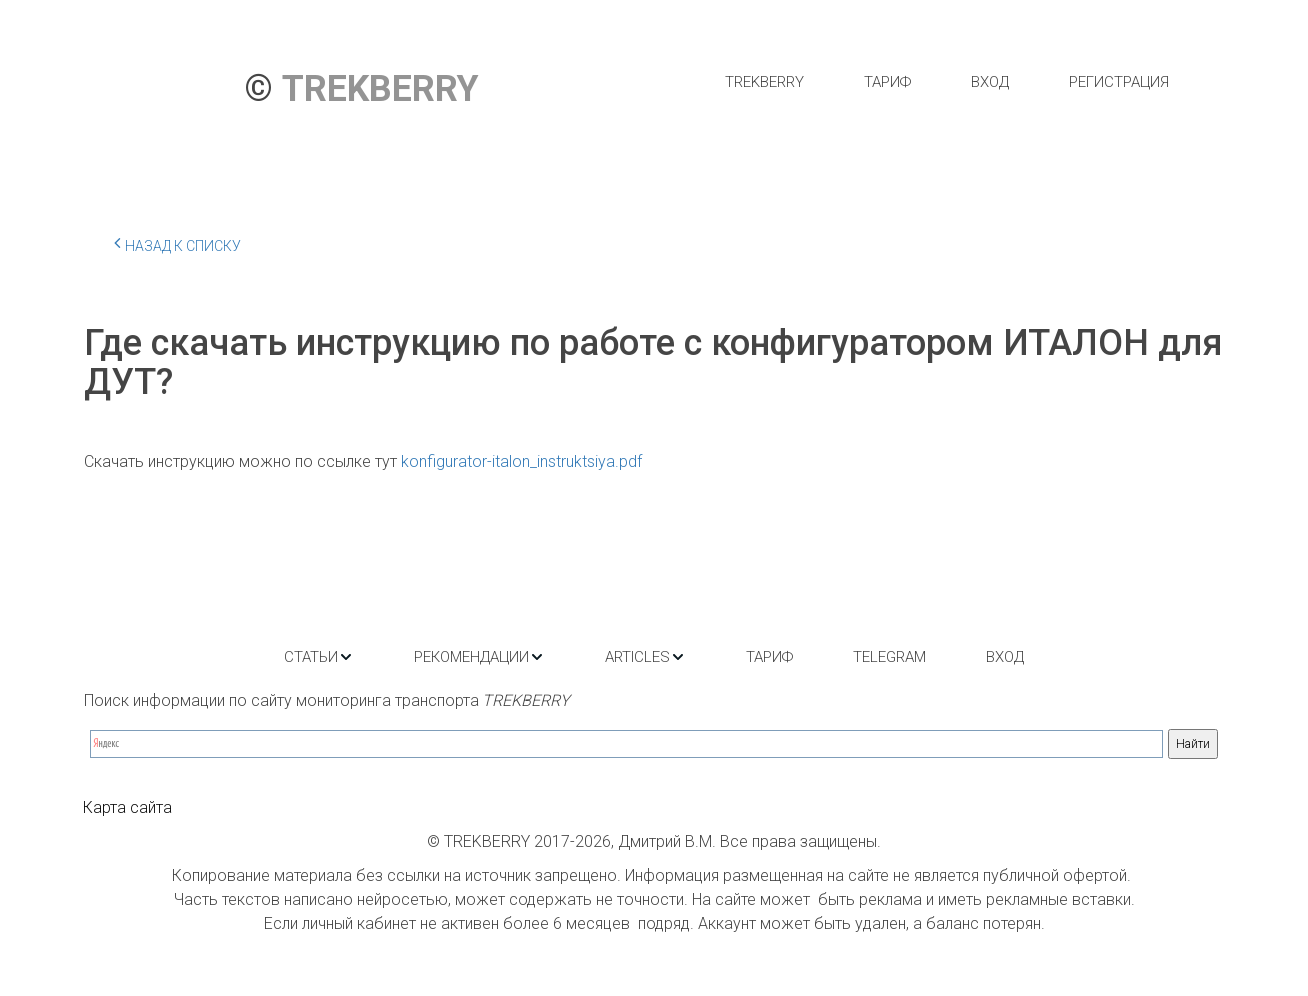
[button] (319, 657)
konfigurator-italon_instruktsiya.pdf (521, 461)
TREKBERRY (764, 82)
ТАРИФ (887, 82)
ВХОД (990, 82)
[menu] (946, 82)
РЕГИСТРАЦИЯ (1119, 82)
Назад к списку (177, 243)
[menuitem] (764, 82)
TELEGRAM (889, 657)
